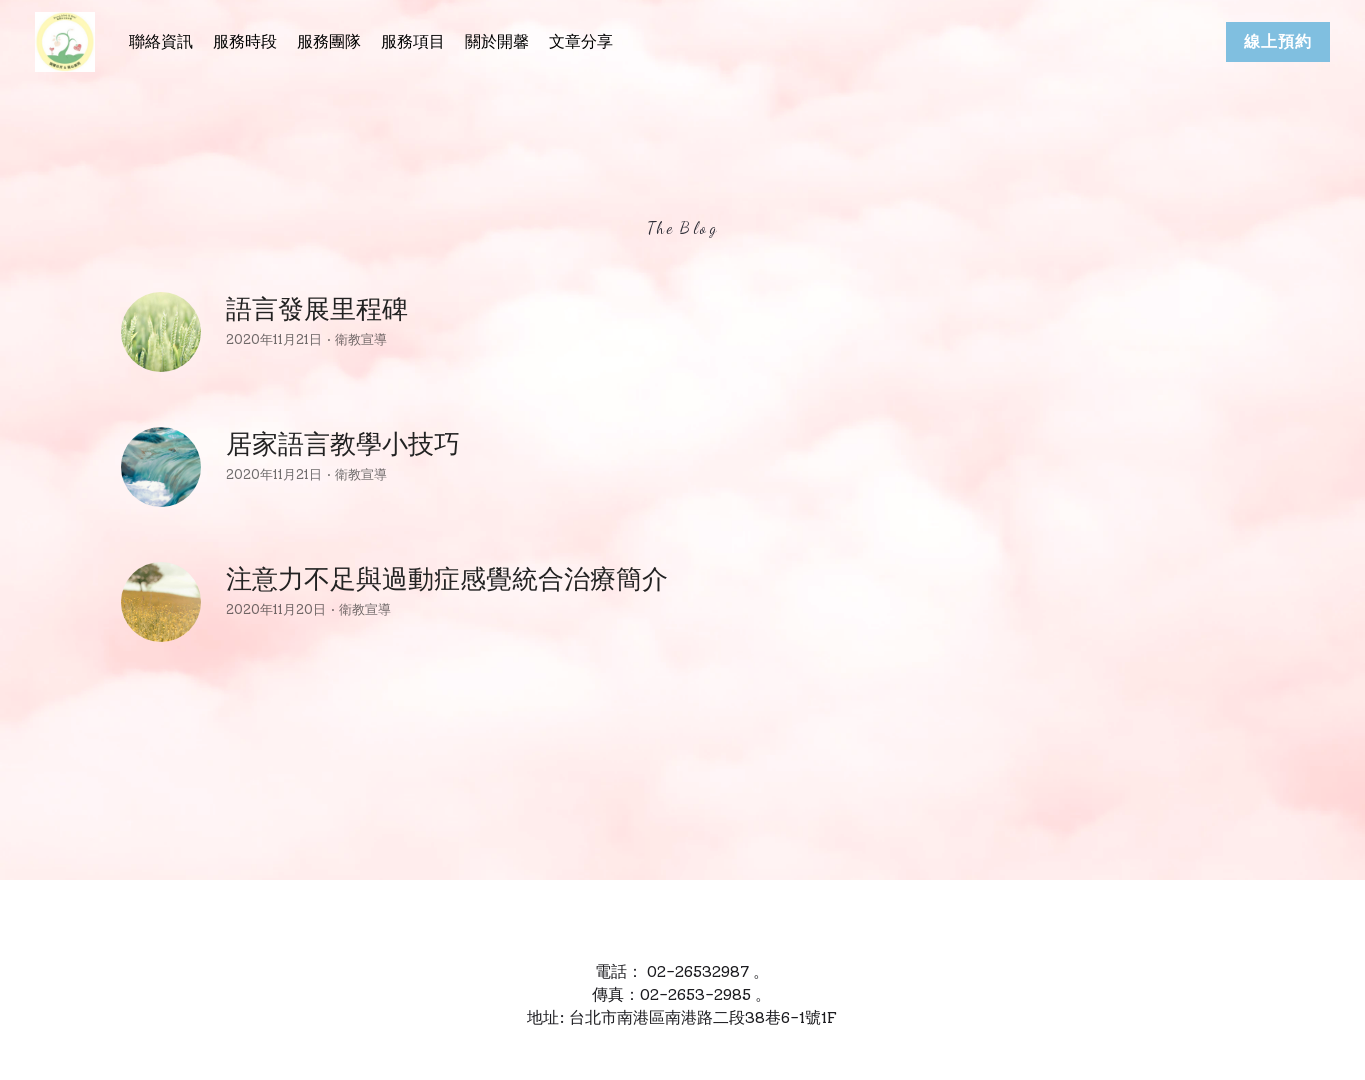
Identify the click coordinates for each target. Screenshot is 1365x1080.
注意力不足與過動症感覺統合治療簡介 (447, 579)
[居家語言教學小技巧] (161, 467)
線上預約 (1278, 41)
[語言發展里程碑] (161, 332)
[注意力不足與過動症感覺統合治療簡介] (161, 602)
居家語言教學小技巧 (343, 444)
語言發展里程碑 (317, 309)
